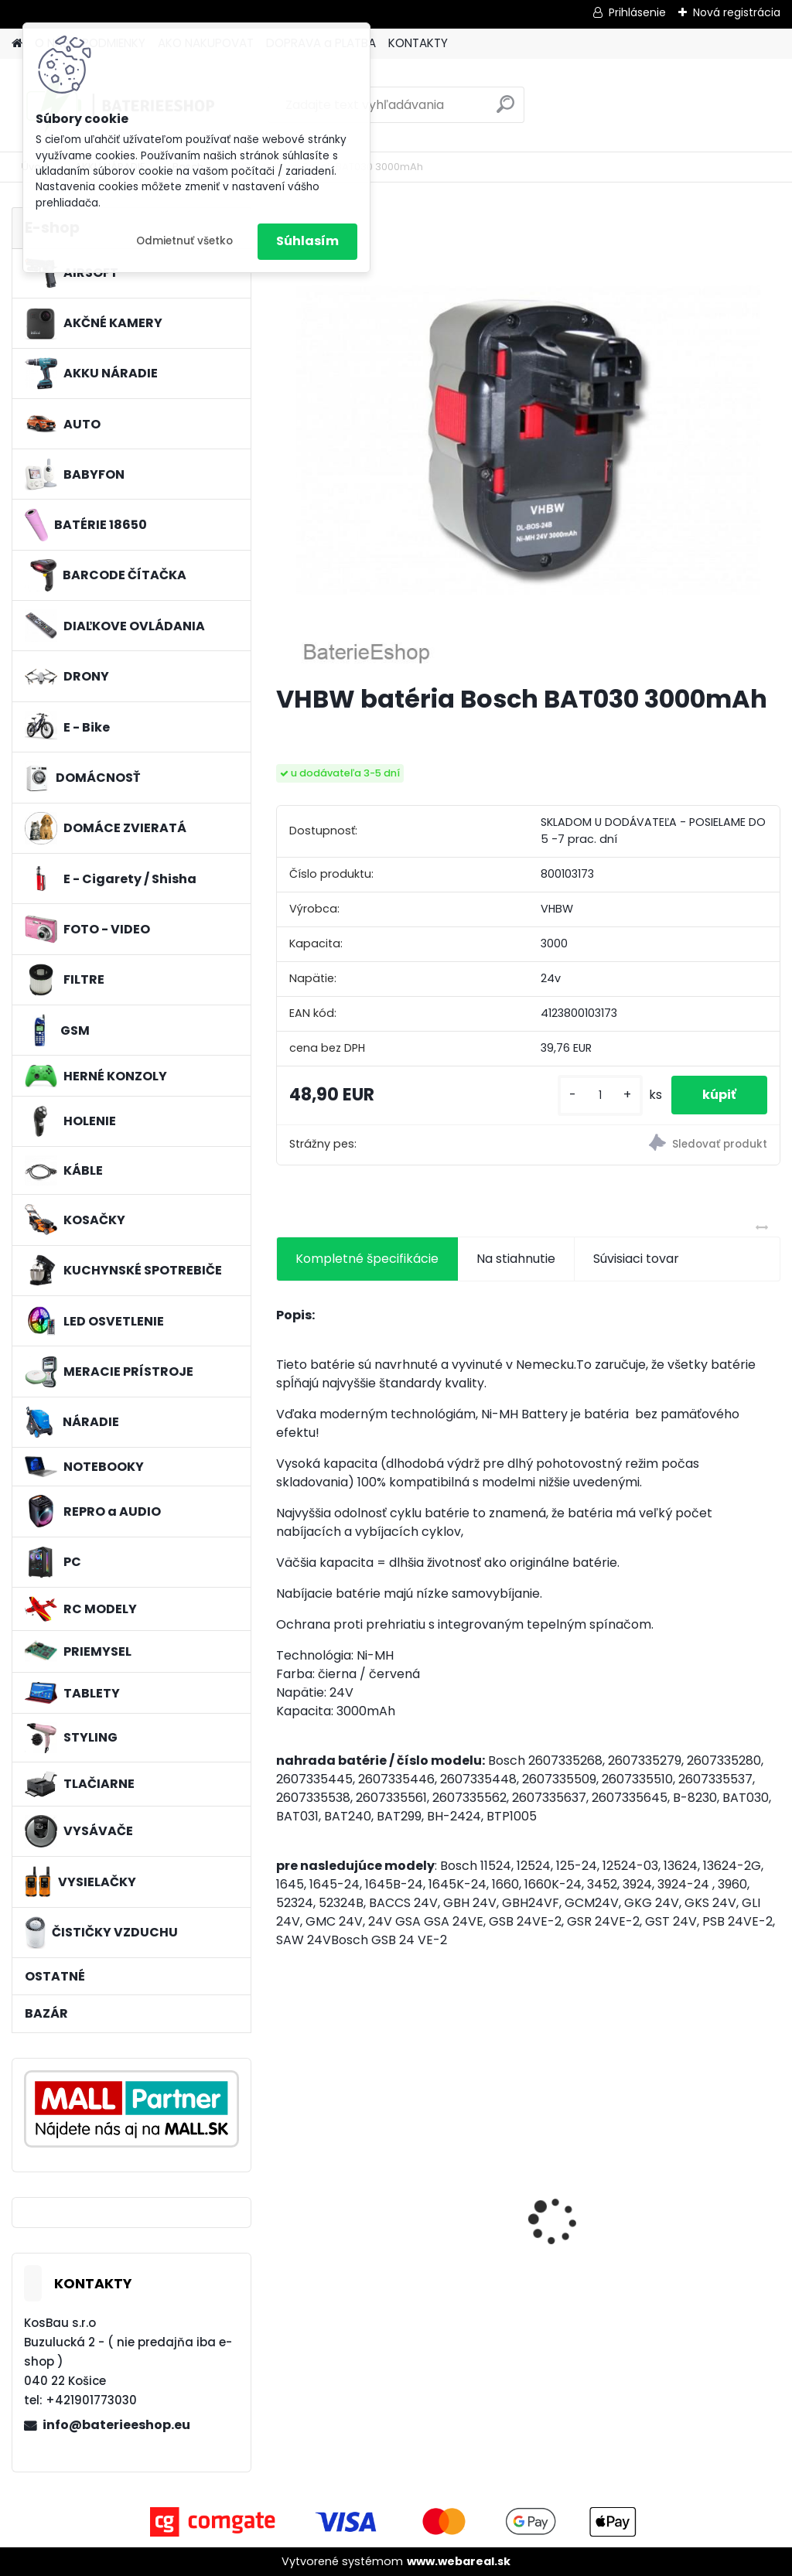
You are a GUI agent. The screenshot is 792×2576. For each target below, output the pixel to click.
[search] (505, 110)
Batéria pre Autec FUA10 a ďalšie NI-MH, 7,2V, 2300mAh (694, 2212)
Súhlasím (307, 241)
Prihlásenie (637, 12)
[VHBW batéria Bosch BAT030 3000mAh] (528, 439)
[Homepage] (17, 44)
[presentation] (284, 2194)
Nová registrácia (736, 12)
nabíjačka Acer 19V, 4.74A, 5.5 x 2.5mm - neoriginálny (519, 2212)
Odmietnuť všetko (184, 241)
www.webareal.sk (458, 2561)
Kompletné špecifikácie (367, 1259)
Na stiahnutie (515, 1259)
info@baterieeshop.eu (116, 2425)
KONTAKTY (418, 43)
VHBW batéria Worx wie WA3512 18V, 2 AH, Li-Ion (350, 2212)
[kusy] (600, 1095)
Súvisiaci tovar (636, 1259)
